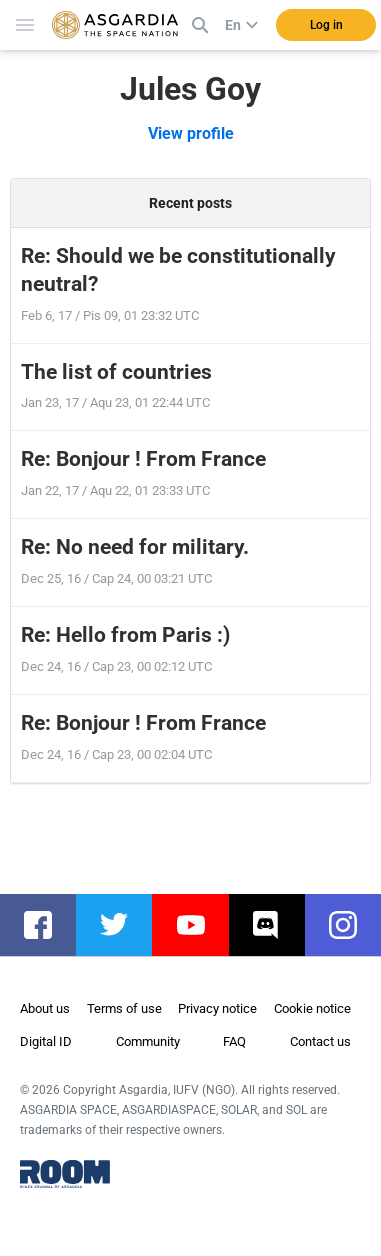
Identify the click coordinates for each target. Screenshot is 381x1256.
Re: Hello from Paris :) (125, 635)
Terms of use (124, 1008)
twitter (124, 925)
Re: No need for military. (135, 547)
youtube (200, 925)
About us (45, 1008)
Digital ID (46, 1041)
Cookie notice (312, 1008)
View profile (191, 133)
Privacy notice (217, 1008)
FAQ (234, 1041)
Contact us (320, 1041)
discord (277, 925)
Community (148, 1041)
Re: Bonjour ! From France (143, 459)
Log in (326, 25)
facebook (48, 925)
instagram (353, 925)
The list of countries (116, 372)
